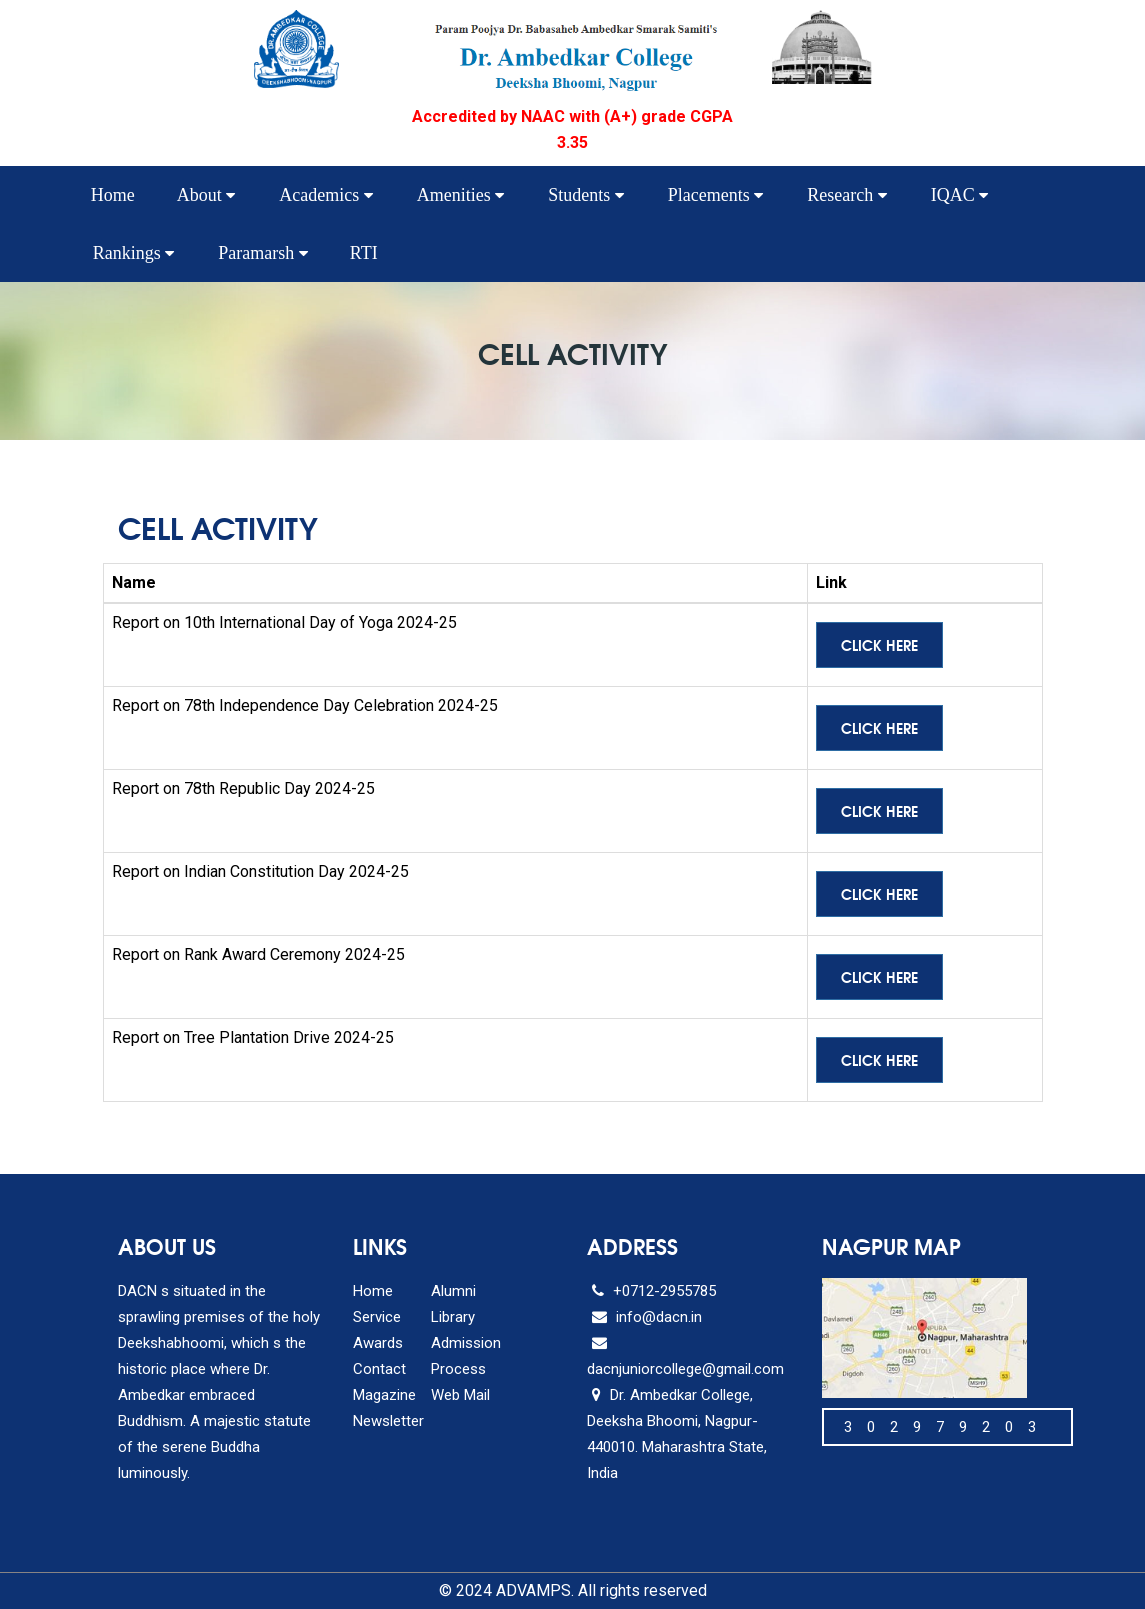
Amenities (461, 195)
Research (846, 195)
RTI (364, 253)
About (206, 195)
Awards (378, 1343)
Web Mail (460, 1395)
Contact (379, 1369)
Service (377, 1317)
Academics (325, 195)
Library (453, 1317)
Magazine (384, 1395)
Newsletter (388, 1421)
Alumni (453, 1291)
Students (586, 195)
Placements (715, 195)
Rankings (134, 253)
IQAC (960, 195)
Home (113, 195)
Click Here (879, 645)
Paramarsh (262, 253)
